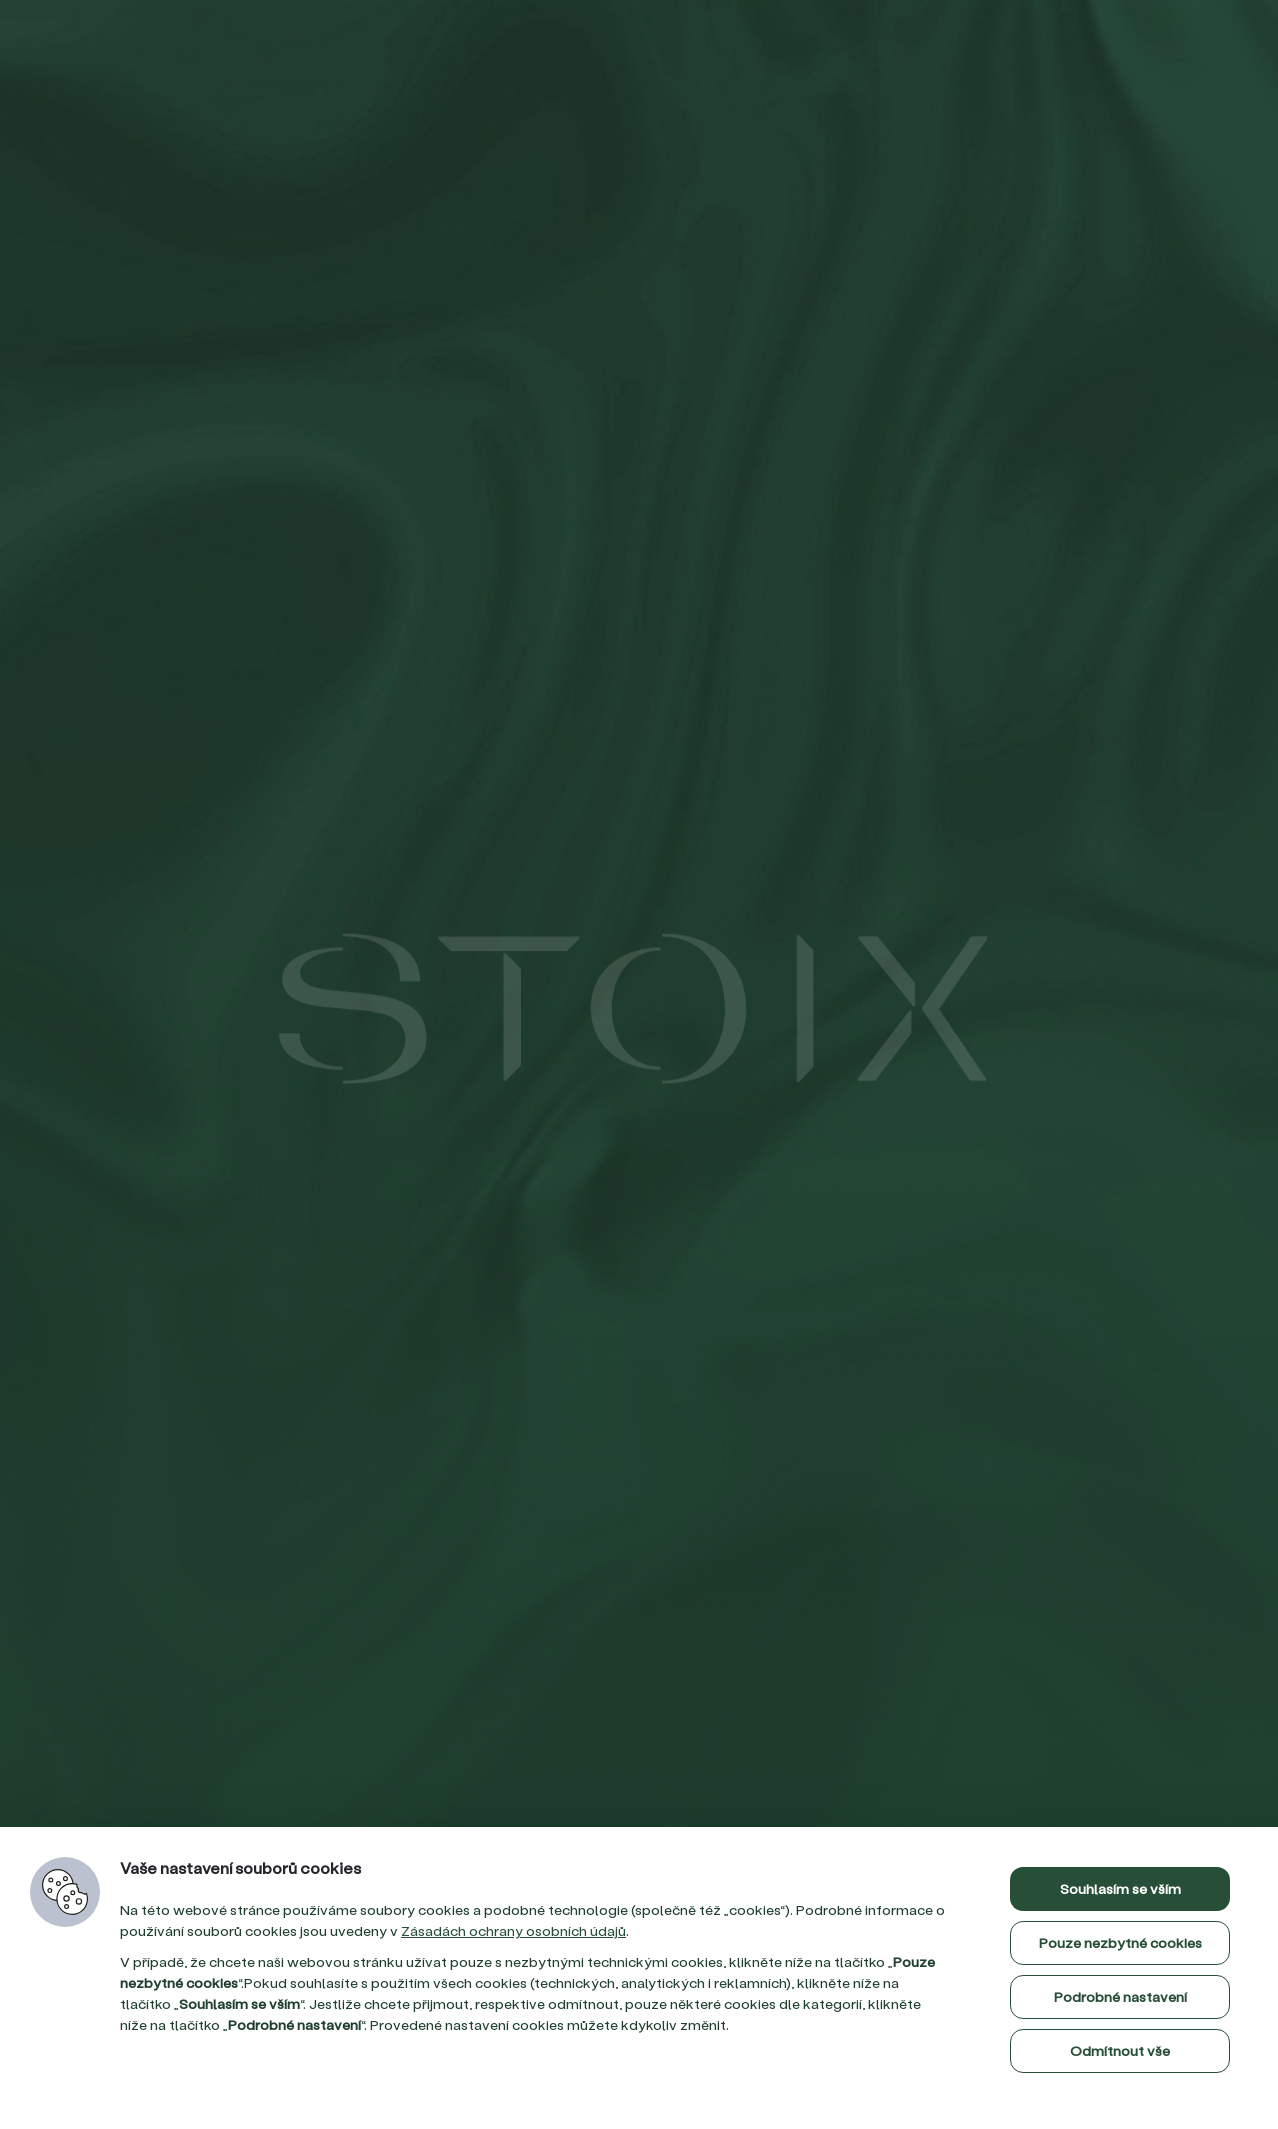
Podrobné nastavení (1120, 1996)
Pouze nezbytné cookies (1120, 1942)
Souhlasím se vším (1120, 1888)
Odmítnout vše (1120, 2050)
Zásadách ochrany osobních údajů (513, 1930)
